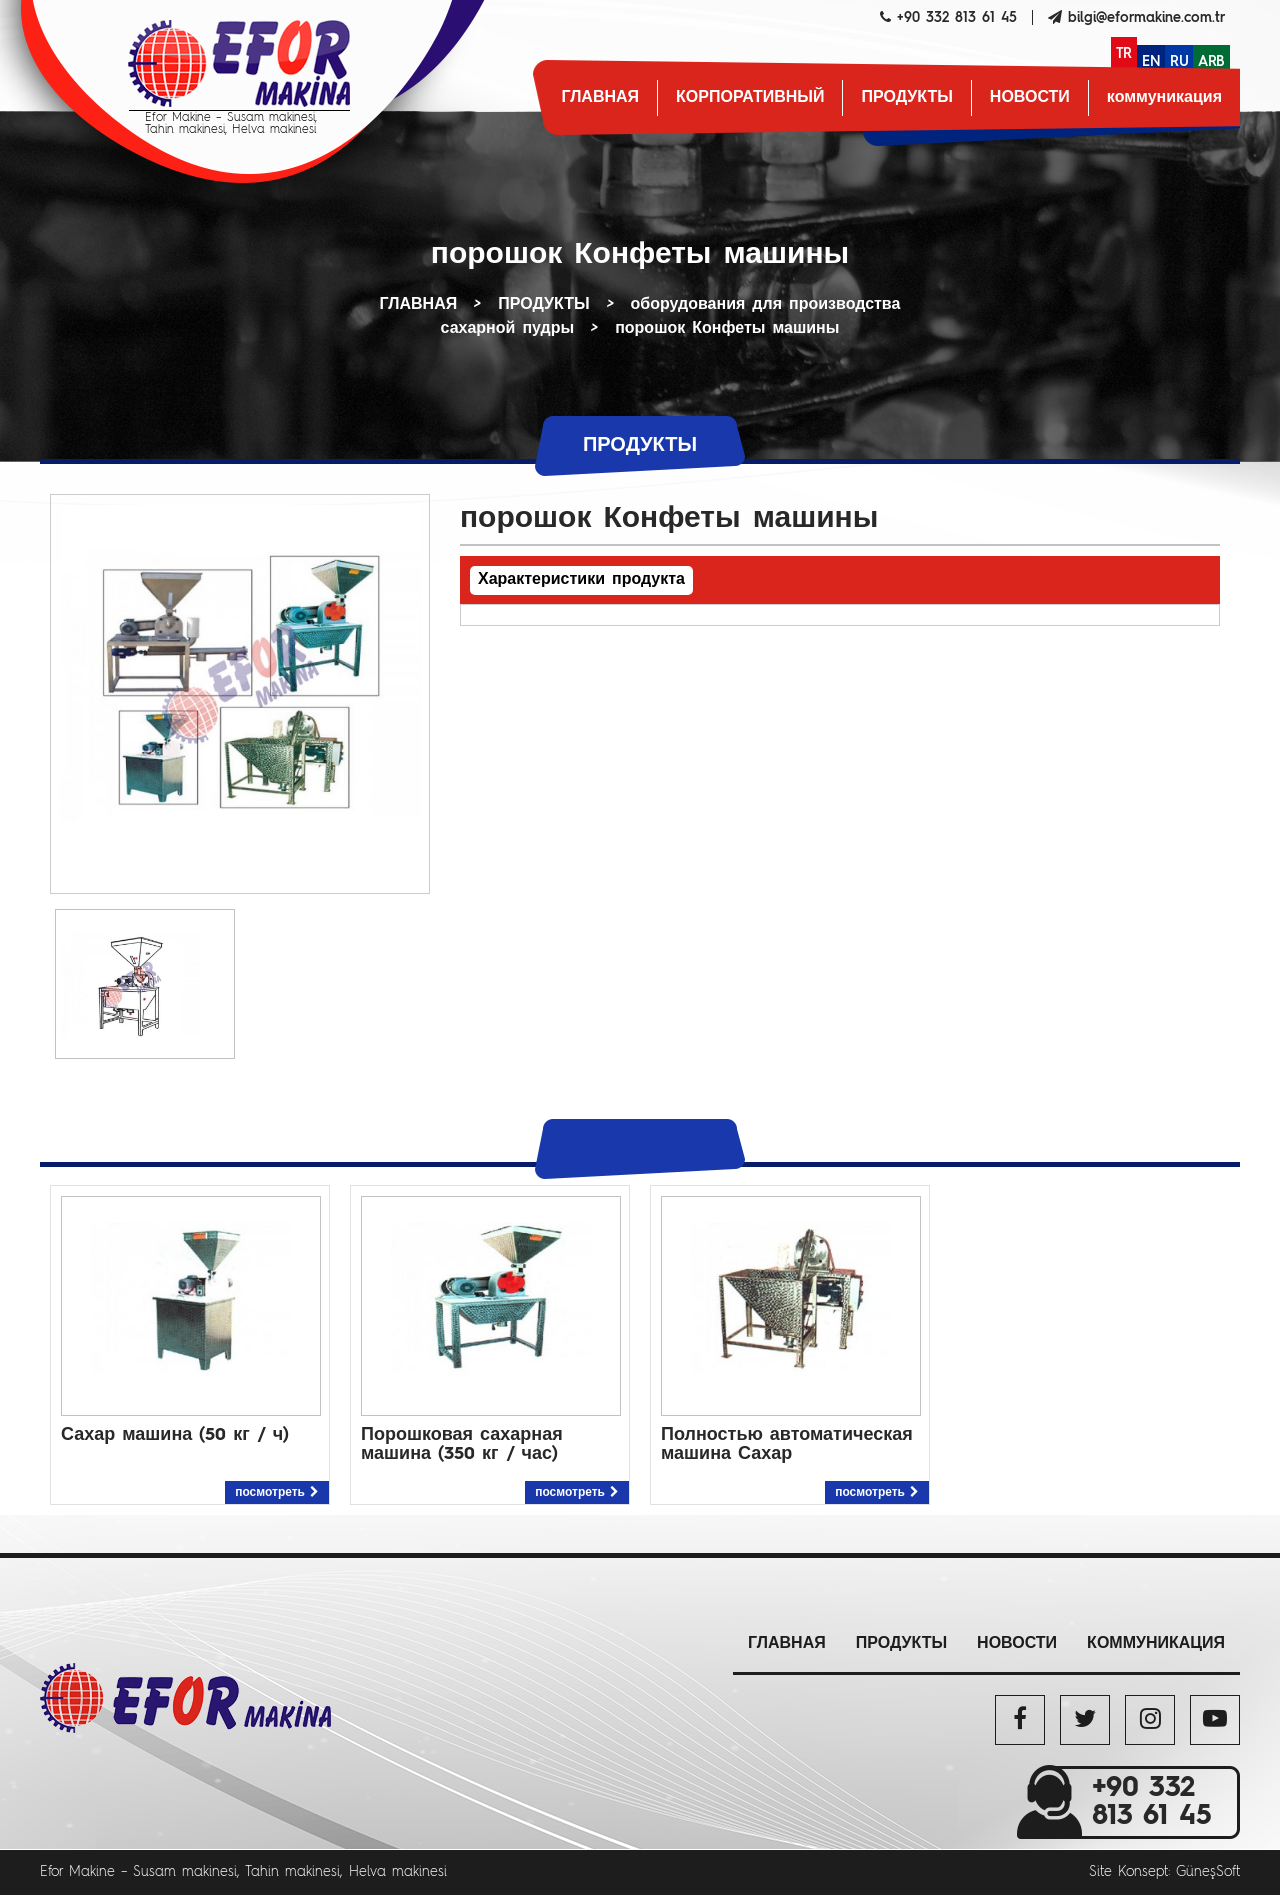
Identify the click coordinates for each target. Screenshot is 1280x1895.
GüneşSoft (1208, 1872)
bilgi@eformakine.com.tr (1146, 18)
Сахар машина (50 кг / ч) (175, 1435)
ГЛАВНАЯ (600, 98)
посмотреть (277, 1493)
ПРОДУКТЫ (906, 98)
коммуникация (1164, 98)
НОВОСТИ (1030, 98)
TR (1124, 54)
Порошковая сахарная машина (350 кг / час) (462, 1444)
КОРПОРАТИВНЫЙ (750, 98)
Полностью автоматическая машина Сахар (787, 1444)
